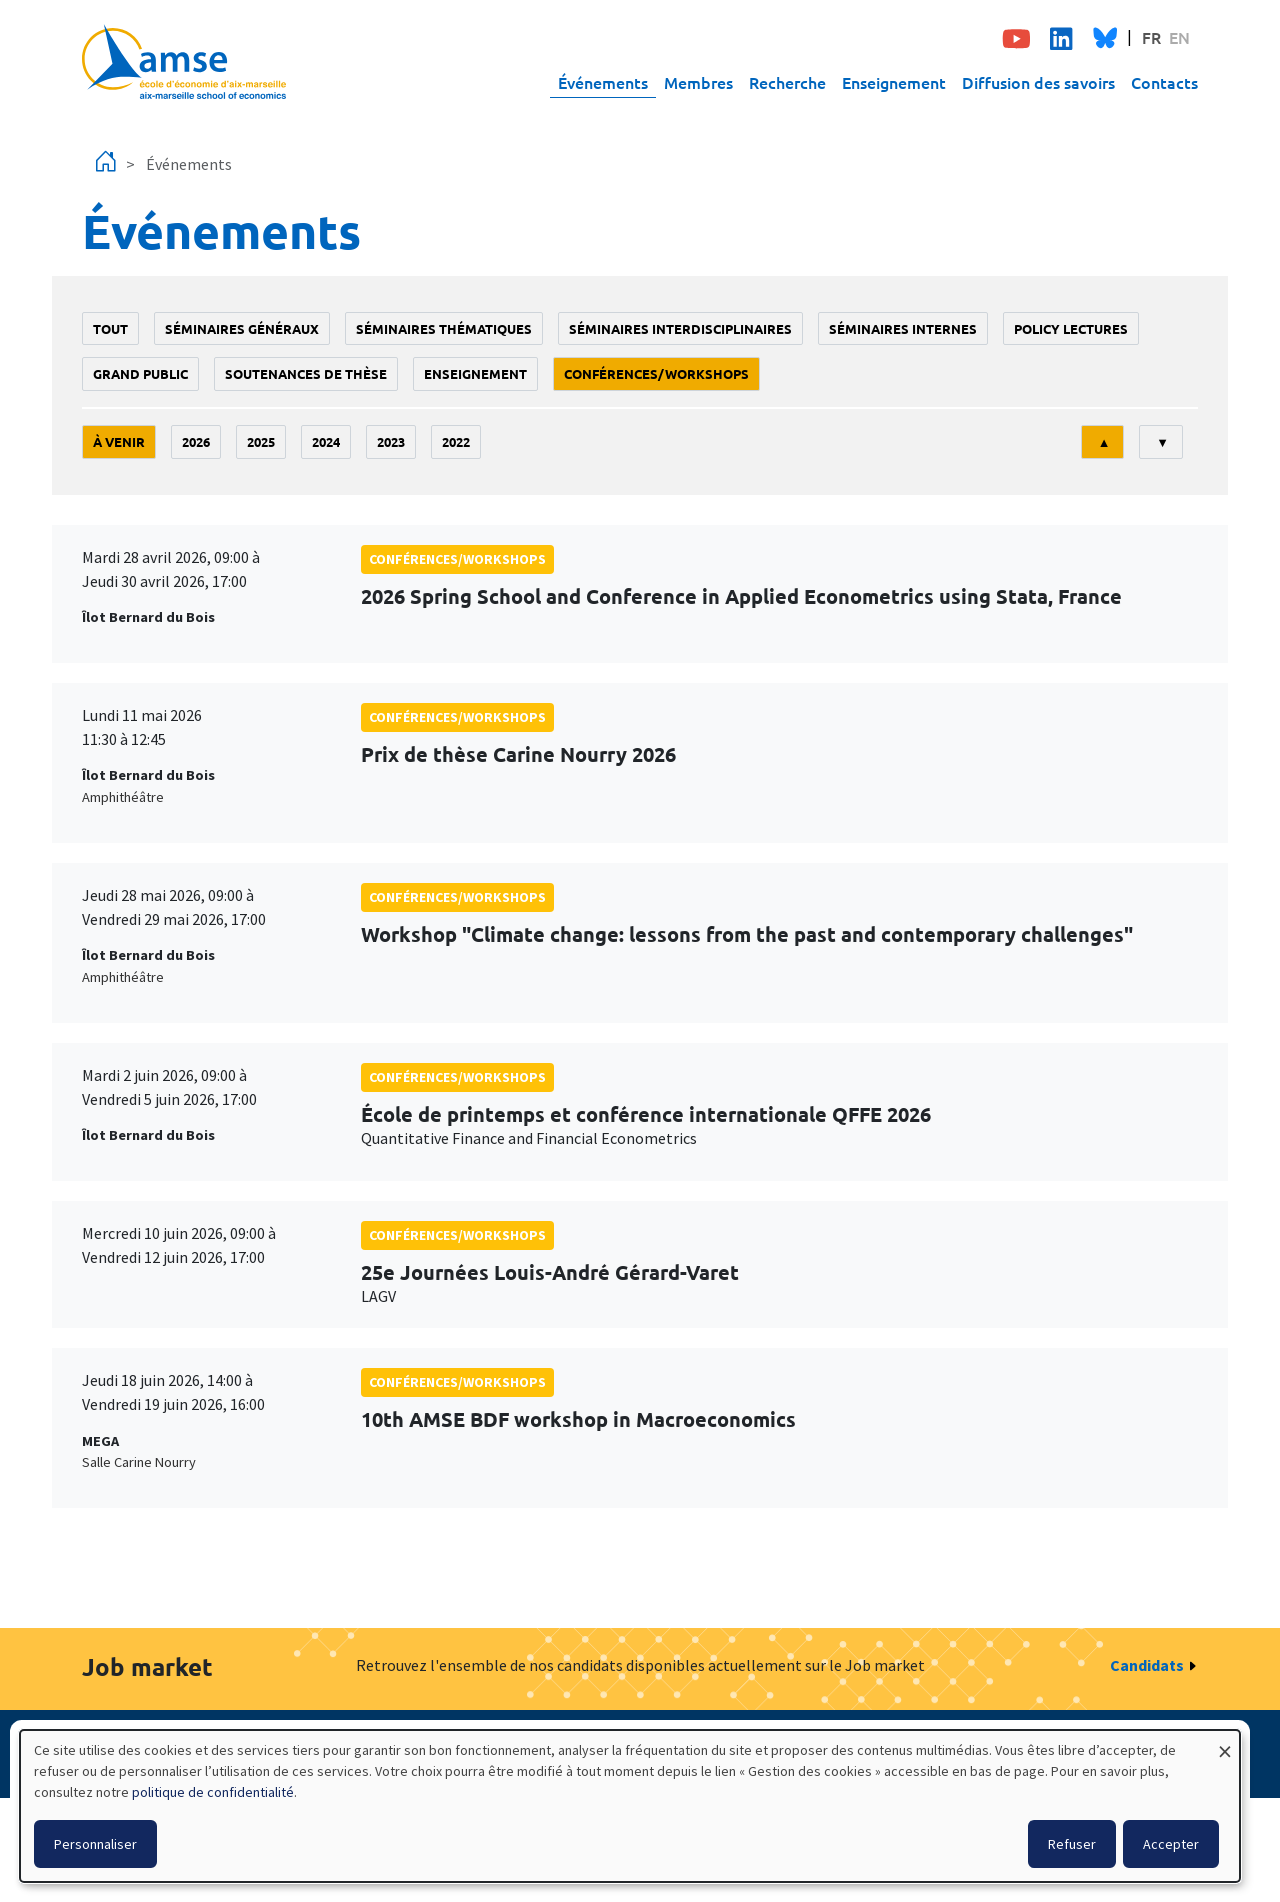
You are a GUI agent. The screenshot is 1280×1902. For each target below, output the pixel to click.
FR (1151, 37)
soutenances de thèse (306, 373)
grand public (140, 373)
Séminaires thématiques (444, 328)
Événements (603, 82)
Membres (698, 82)
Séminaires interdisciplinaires (680, 328)
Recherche (787, 82)
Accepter (1171, 1844)
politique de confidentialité (213, 1792)
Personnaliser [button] (95, 1844)
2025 (261, 441)
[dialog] (630, 1806)
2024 (326, 441)
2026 (196, 441)
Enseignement (894, 82)
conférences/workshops (656, 373)
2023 (391, 441)
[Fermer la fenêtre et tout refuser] (1225, 1742)
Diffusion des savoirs (1038, 82)
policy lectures (1071, 328)
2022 (456, 441)
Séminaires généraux (242, 328)
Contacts (1164, 82)
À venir (119, 441)
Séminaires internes (903, 328)
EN (1179, 37)
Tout (110, 328)
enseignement (475, 373)
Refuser (1072, 1844)
